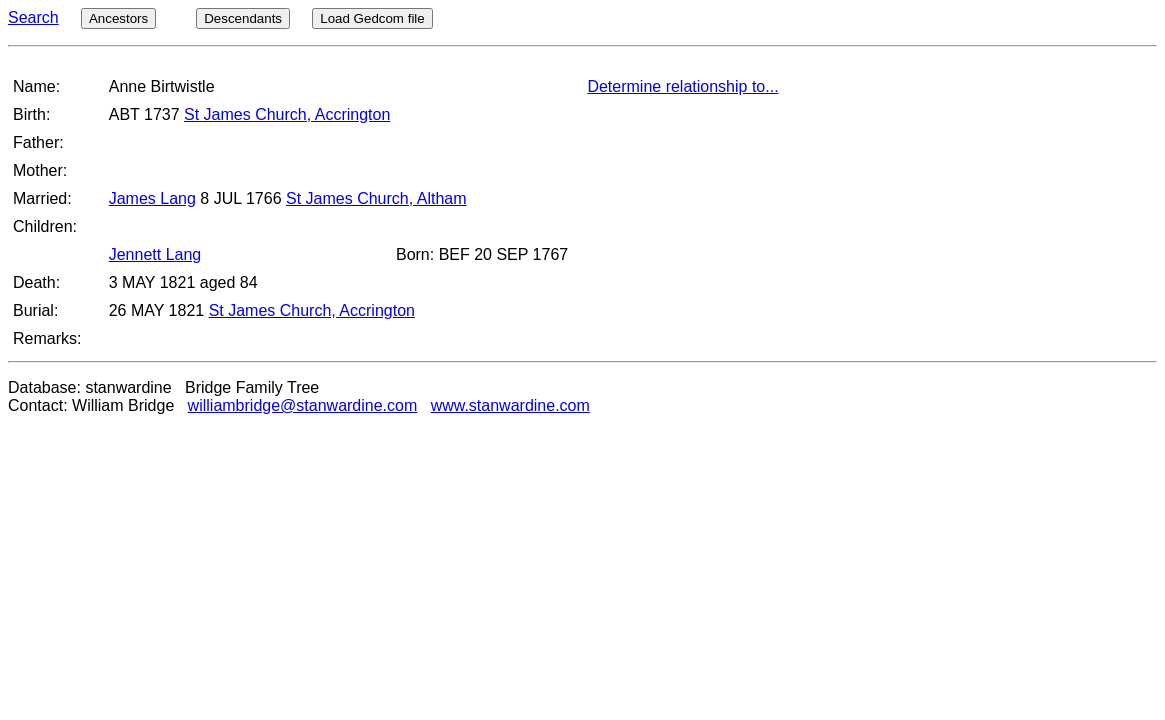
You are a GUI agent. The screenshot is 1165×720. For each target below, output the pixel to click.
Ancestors (118, 18)
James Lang (152, 198)
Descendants (243, 18)
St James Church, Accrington (287, 114)
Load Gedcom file (372, 18)
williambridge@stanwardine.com (303, 405)
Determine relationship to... (682, 86)
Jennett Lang (155, 254)
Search (33, 17)
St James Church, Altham (376, 198)
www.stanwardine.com (510, 405)
